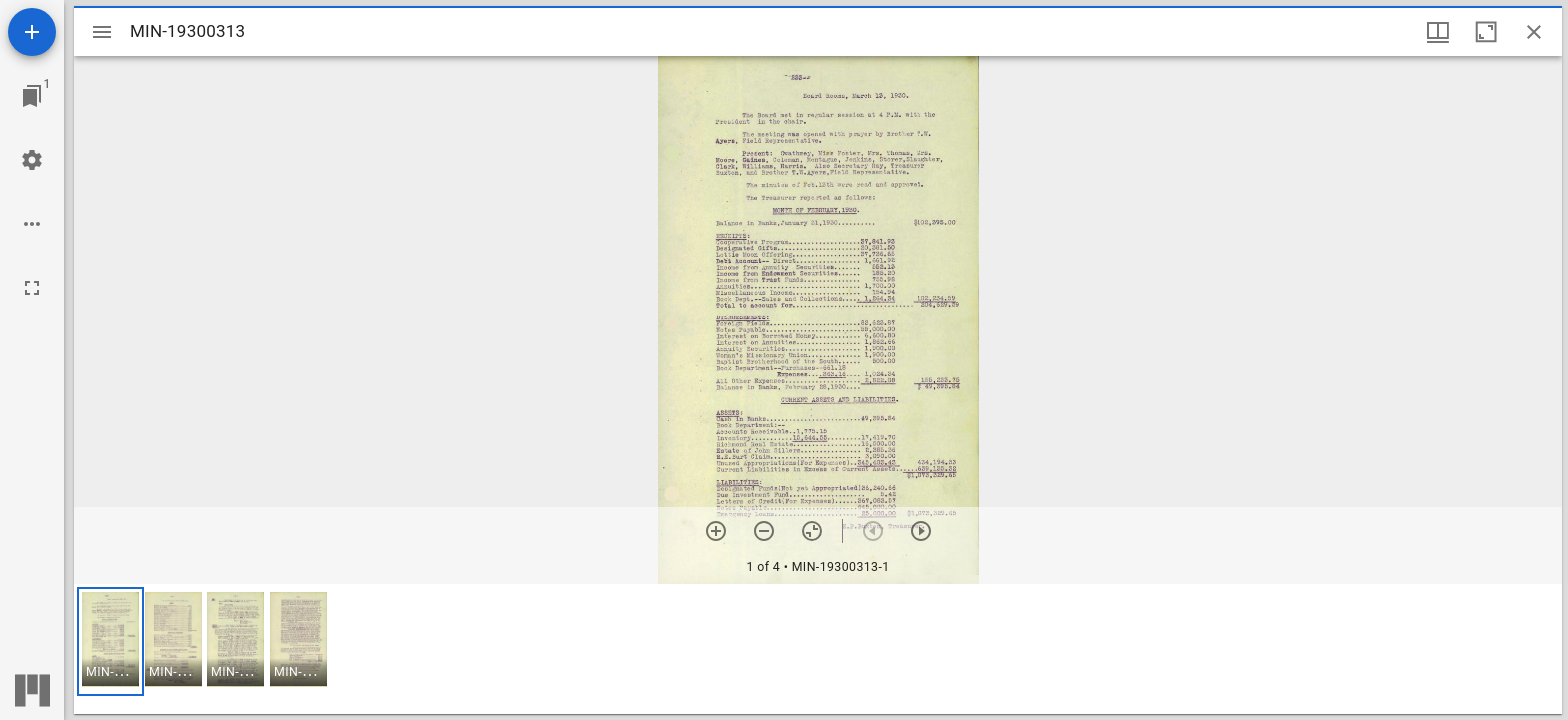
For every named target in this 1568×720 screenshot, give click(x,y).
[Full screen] (32, 288)
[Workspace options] (32, 224)
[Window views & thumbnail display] (1438, 32)
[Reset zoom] (812, 531)
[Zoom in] (716, 531)
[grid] (818, 649)
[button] (110, 641)
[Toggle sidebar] (102, 32)
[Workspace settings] (32, 160)
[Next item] (921, 531)
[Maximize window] (1486, 32)
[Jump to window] (32, 96)
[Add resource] (32, 32)
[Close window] (1534, 32)
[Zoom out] (764, 531)
